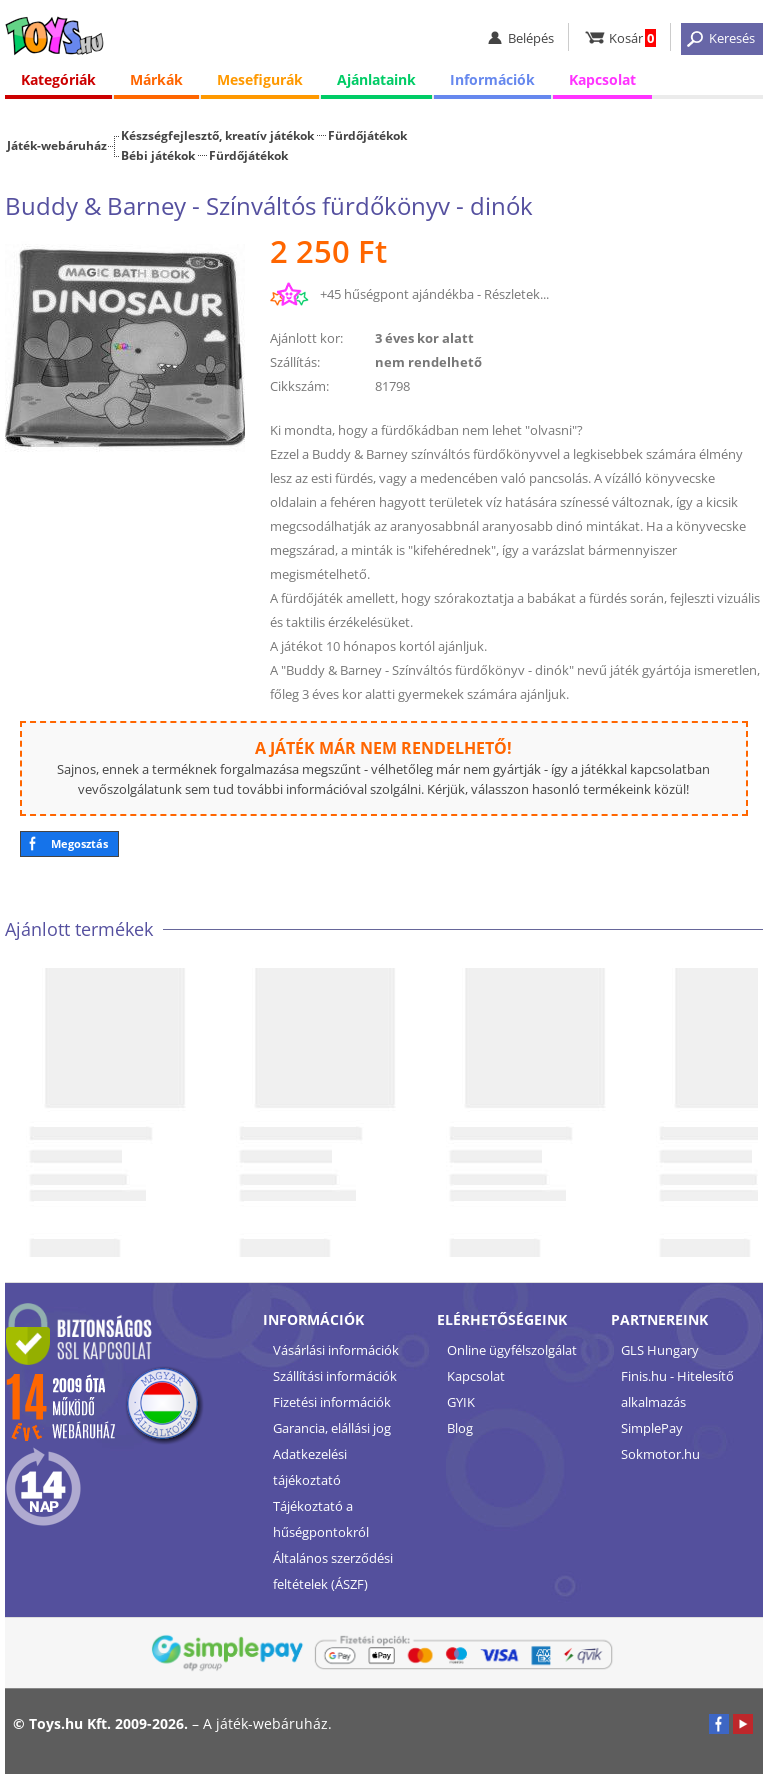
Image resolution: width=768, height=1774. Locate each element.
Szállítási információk (335, 1376)
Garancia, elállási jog (332, 1428)
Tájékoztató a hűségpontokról (321, 1519)
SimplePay (652, 1428)
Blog (460, 1428)
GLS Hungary (660, 1350)
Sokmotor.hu (660, 1454)
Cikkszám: (299, 386)
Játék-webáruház (57, 145)
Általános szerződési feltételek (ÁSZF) (333, 1571)
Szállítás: (295, 362)
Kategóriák (58, 79)
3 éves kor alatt (424, 338)
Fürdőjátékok (367, 135)
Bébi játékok (158, 155)
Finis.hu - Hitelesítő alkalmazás (677, 1389)
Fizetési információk (332, 1402)
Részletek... (516, 294)
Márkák (156, 79)
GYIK (461, 1402)
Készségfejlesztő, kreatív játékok (217, 135)
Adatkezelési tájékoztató (310, 1467)
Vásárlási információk (336, 1350)
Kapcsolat (602, 79)
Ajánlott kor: (306, 338)
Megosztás (79, 843)
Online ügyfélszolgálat (512, 1350)
